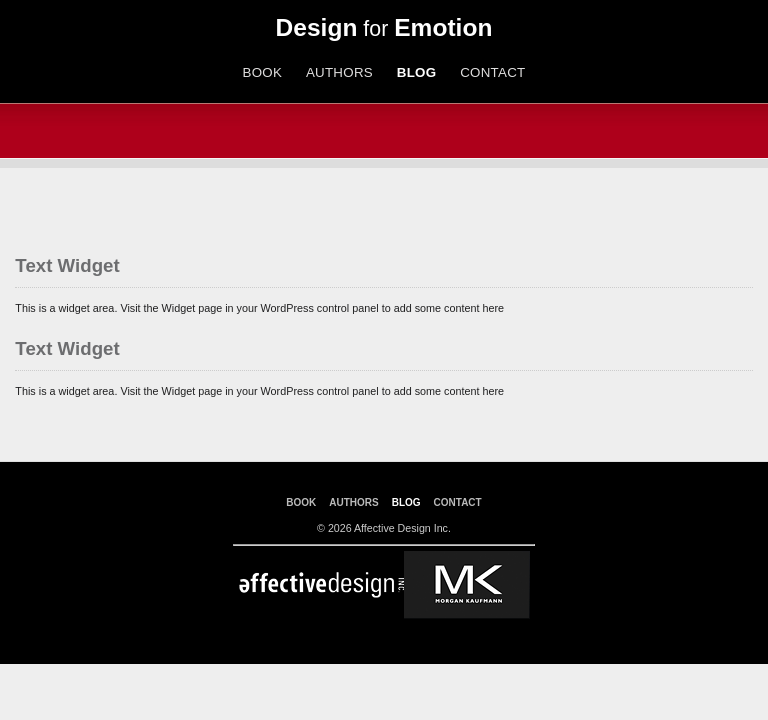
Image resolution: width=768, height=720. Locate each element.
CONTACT (492, 72)
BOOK (262, 72)
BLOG (417, 72)
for (384, 29)
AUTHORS (339, 72)
